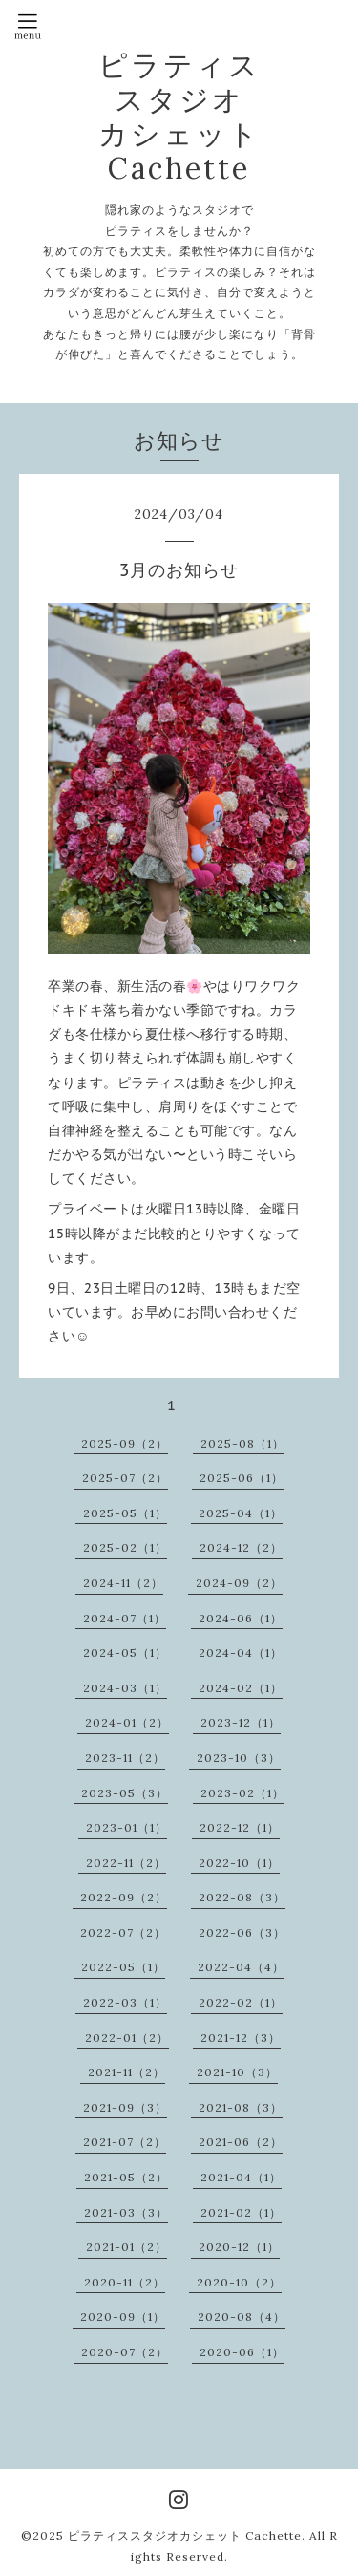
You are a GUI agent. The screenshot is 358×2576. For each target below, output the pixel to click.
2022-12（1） (240, 1827)
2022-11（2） (126, 1863)
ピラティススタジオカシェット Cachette (185, 2535)
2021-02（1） (241, 2212)
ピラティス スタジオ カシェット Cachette (179, 116)
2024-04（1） (241, 1652)
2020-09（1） (122, 2316)
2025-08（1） (242, 1443)
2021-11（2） (126, 2072)
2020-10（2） (239, 2282)
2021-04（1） (241, 2177)
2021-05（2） (126, 2177)
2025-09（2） (124, 1443)
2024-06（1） (241, 1618)
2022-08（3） (242, 1897)
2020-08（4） (241, 2316)
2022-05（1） (123, 1967)
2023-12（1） (240, 1722)
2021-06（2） (241, 2142)
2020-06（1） (242, 2352)
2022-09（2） (123, 1897)
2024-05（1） (125, 1652)
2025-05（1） (125, 1513)
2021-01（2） (126, 2247)
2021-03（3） (126, 2212)
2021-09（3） (125, 2107)
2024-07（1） (124, 1618)
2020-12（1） (239, 2247)
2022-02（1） (241, 2002)
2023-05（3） (124, 1793)
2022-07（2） (123, 1932)
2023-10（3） (239, 1757)
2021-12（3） (240, 2037)
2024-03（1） (125, 1688)
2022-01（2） (127, 2037)
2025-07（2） (125, 1477)
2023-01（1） (126, 1827)
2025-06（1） (242, 1477)
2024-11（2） (123, 1583)
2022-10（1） (239, 1863)
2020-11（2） (124, 2282)
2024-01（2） (127, 1722)
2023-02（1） (242, 1793)
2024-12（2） (241, 1547)
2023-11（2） (125, 1757)
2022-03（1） (125, 2002)
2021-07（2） (124, 2142)
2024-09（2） (239, 1583)
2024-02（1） (241, 1688)
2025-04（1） (241, 1513)
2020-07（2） (124, 2352)
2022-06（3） (242, 1932)
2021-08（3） (241, 2107)
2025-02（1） (125, 1547)
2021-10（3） (237, 2072)
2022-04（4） (241, 1967)
